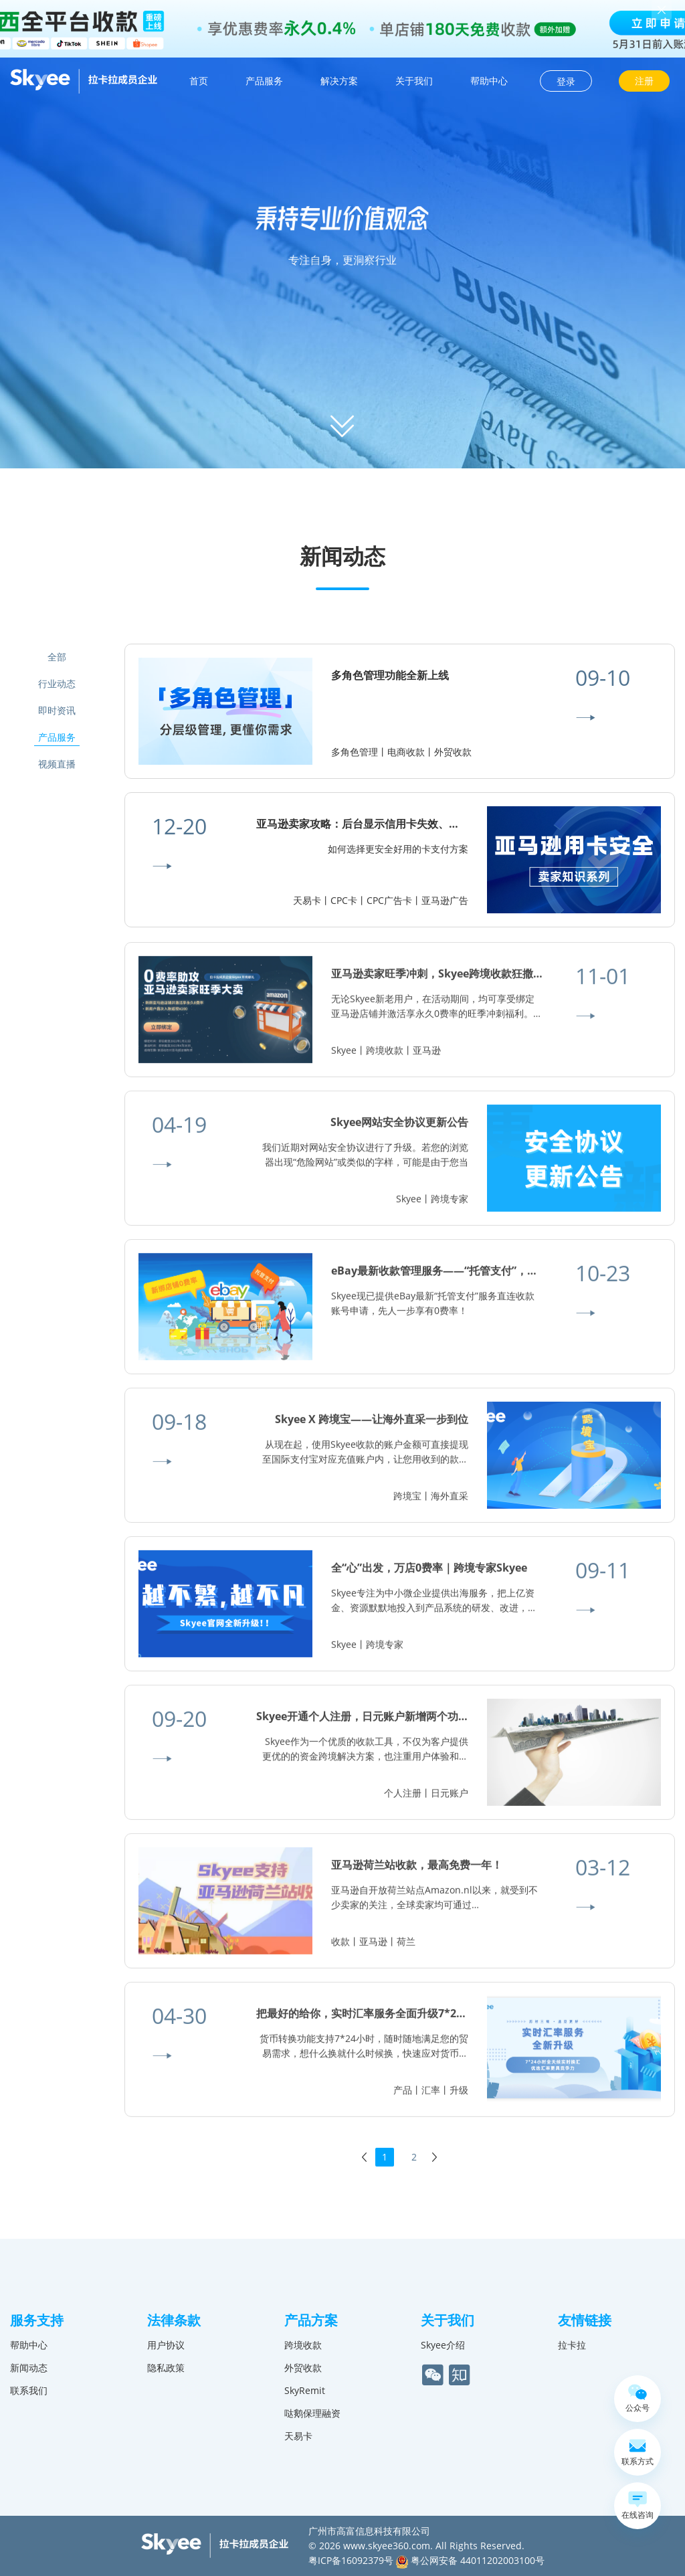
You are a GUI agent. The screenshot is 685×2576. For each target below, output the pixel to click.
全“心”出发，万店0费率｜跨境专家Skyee (429, 1573)
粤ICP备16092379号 (350, 2560)
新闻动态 (28, 2367)
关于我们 (414, 80)
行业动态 (57, 683)
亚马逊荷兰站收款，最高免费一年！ (416, 1870)
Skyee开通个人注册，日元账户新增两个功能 (362, 1722)
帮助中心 (489, 80)
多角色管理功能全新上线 (390, 675)
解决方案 (339, 80)
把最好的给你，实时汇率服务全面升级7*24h (363, 2019)
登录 (566, 81)
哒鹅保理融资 (312, 2413)
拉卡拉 (572, 2344)
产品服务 (264, 80)
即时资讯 (57, 710)
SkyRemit (304, 2390)
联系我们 (28, 2390)
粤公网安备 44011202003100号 (470, 2560)
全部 (56, 656)
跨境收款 (303, 2344)
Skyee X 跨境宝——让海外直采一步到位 (371, 1425)
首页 (198, 80)
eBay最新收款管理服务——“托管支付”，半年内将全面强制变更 (482, 1276)
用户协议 (166, 2344)
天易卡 (298, 2435)
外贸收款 (303, 2367)
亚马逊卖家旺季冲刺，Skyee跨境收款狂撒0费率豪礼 (456, 979)
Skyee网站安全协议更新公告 (399, 1128)
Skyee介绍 (443, 2344)
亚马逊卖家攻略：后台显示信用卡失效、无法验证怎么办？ (395, 823)
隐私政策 (166, 2367)
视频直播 (57, 763)
